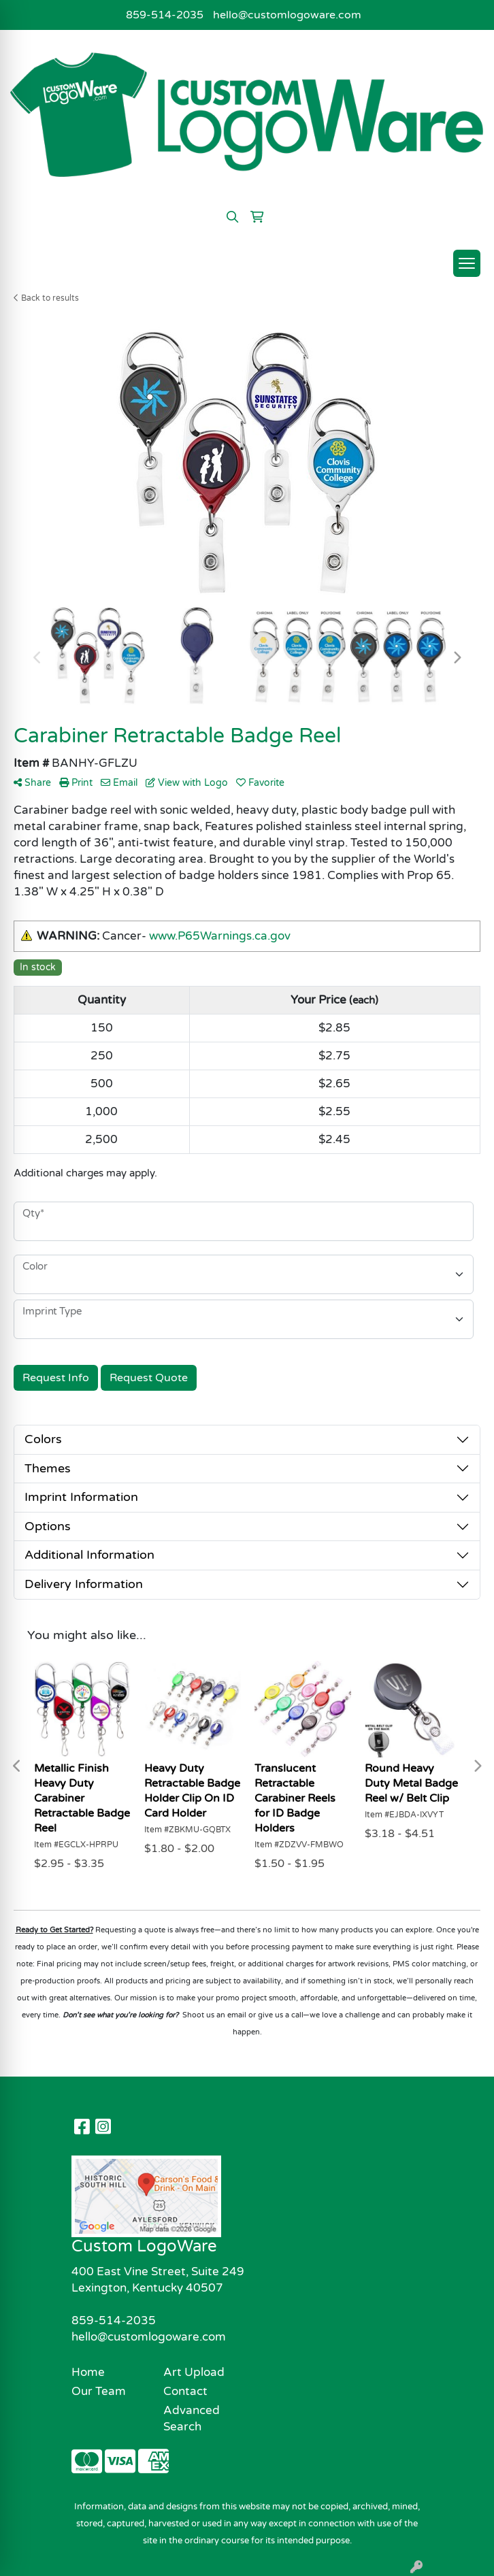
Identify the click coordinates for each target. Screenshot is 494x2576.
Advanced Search (191, 2418)
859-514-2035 (164, 15)
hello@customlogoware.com (287, 15)
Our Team (98, 2391)
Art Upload (194, 2372)
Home (88, 2372)
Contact (185, 2391)
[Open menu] (466, 263)
